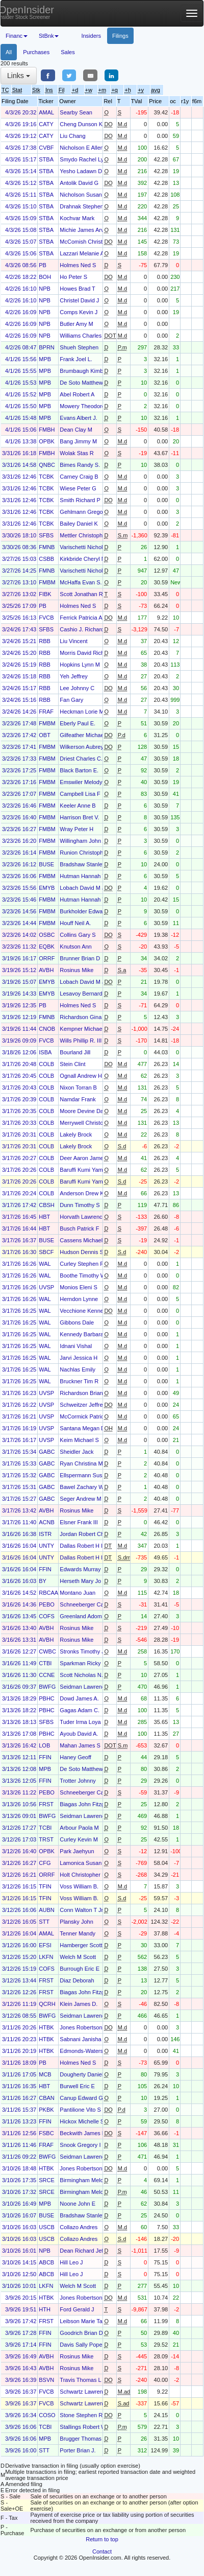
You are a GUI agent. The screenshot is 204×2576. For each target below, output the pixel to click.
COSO (47, 2415)
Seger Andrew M (80, 1499)
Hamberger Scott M (84, 1945)
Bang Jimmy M (78, 441)
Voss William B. (79, 1886)
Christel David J (79, 300)
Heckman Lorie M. (82, 711)
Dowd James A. (79, 1698)
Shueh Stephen (79, 347)
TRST (46, 1839)
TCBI (45, 1828)
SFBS (46, 535)
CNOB (47, 1029)
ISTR (45, 1534)
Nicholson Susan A (83, 195)
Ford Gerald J (77, 2309)
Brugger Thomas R (83, 2439)
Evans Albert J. (78, 418)
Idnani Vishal (76, 1346)
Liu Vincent (73, 641)
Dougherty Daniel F (84, 2074)
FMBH (47, 430)
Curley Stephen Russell (89, 1264)
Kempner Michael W (85, 1029)
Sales (68, 52)
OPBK (47, 441)
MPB (45, 359)
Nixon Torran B (78, 1087)
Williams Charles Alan (87, 336)
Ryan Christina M (81, 1463)
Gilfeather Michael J (84, 735)
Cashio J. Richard (82, 629)
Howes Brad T (77, 289)
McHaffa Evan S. (80, 582)
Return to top (102, 2539)
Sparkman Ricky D (83, 1663)
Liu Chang (72, 136)
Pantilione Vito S (80, 2110)
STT (44, 1922)
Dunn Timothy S (79, 1205)
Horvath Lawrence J (85, 1217)
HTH (44, 2309)
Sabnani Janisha (80, 2039)
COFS (47, 1616)
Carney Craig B (79, 477)
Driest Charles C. (81, 758)
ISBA (45, 1052)
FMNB (47, 547)
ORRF (47, 958)
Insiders (91, 36)
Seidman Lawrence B (86, 1687)
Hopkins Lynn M (79, 664)
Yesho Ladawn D (81, 171)
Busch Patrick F (79, 1228)
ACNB (47, 1522)
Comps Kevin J (78, 312)
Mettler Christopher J (86, 535)
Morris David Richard (86, 653)
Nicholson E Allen (82, 148)
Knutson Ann (75, 946)
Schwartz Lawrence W (87, 2392)
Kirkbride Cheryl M (83, 559)
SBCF (46, 1252)
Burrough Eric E (79, 1969)
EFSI (45, 1945)
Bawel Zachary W (82, 1487)
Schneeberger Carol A (87, 1604)
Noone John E (77, 2204)
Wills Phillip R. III (80, 1040)
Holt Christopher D (83, 1875)
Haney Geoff (75, 1757)
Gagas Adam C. (79, 1710)
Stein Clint (72, 1064)
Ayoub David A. (79, 1734)
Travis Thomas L (80, 2380)
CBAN (47, 2098)
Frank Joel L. (76, 359)
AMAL (46, 112)
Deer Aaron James (83, 1158)
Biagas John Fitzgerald (88, 1804)
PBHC (47, 1698)
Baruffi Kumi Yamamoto (89, 1170)
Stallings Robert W (83, 2427)
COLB (46, 1064)
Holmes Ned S (78, 265)
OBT (44, 735)
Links (18, 76)
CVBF (46, 148)
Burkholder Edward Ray (89, 911)
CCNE (47, 1675)
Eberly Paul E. (77, 723)
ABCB (46, 2262)
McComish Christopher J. (91, 242)
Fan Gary (71, 700)
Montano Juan (77, 1593)
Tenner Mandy (77, 1933)
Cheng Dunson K (81, 124)
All (9, 52)
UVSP (46, 1287)
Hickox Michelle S (82, 2121)
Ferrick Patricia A (81, 618)
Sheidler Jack (76, 1452)
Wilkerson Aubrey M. (85, 747)
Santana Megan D (82, 1428)
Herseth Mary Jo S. (84, 1581)
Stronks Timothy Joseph (89, 1651)
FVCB (46, 618)
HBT (44, 1217)
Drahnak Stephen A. (85, 206)
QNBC (47, 465)
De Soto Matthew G (84, 383)
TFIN (45, 1886)
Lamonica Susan (80, 1863)
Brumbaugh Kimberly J (88, 371)
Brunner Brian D (80, 958)
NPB (44, 289)
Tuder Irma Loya (80, 1722)
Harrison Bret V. (79, 817)
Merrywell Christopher (87, 1123)
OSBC (47, 935)
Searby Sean (76, 112)
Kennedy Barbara (82, 1334)
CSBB (46, 559)
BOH (45, 277)
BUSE (46, 864)
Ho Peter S (73, 277)
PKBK (46, 2110)
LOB (44, 1745)
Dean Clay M (76, 430)
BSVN (46, 2380)
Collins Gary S (77, 935)
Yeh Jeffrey (73, 676)
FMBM (47, 582)
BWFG (47, 1687)
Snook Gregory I (80, 2145)
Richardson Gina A (83, 1017)
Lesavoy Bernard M (84, 993)
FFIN (45, 1569)
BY (42, 1581)
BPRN (47, 347)
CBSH (47, 1205)
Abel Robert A (77, 394)
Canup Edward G (81, 2098)
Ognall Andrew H (81, 1076)
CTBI (45, 1663)
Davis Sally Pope (81, 2345)
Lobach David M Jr (83, 888)
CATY (46, 124)
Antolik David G (79, 183)
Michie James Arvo (83, 230)
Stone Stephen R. (82, 2415)
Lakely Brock (76, 1134)
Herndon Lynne (79, 1299)
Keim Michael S (79, 1440)
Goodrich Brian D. (82, 2333)
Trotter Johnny (78, 1781)
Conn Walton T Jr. (82, 1910)
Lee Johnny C (77, 688)
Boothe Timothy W (83, 1275)
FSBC (46, 2133)
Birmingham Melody (84, 2180)
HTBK (46, 2027)
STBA (46, 159)
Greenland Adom (81, 1616)
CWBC (47, 1651)
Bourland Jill (75, 1052)
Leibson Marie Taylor (85, 2321)
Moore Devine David (85, 1111)
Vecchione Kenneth (84, 1311)
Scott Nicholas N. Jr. (85, 1675)
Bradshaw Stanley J (84, 864)
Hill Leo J (71, 2262)
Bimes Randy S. (80, 465)
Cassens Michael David (89, 1240)
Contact (102, 2551)
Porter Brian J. (77, 2450)
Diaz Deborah (77, 1980)
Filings (120, 36)
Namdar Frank (77, 1099)
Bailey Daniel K (79, 524)
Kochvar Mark (77, 218)
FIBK (45, 594)
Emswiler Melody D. (84, 782)
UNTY (46, 1546)
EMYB (47, 888)
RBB (44, 641)
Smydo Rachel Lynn (85, 159)
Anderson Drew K (82, 1193)
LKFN (46, 1957)
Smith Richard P (80, 500)
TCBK (46, 477)
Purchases (36, 52)
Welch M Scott (78, 1957)
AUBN (47, 1910)
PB (42, 265)
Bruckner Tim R (79, 1381)
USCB (47, 2227)
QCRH (47, 2004)
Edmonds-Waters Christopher (96, 2051)
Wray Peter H (76, 829)
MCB (45, 2074)
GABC (47, 1452)
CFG (44, 1863)
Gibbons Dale (77, 1322)
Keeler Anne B (77, 805)
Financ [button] (17, 36)
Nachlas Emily (77, 1369)
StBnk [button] (49, 36)
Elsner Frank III (79, 1522)
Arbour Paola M (79, 1828)
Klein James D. (78, 2004)
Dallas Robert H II (82, 1546)
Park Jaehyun (77, 1851)
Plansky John (76, 1922)
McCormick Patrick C (86, 1416)
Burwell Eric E (77, 2086)
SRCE (47, 2180)
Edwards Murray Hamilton (92, 1569)
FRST (46, 1804)
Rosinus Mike (76, 970)
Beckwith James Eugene (90, 2133)
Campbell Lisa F (80, 794)
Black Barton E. (79, 770)
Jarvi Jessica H (78, 1358)
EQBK (47, 946)
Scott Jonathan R (81, 594)
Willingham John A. (84, 841)
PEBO (47, 1604)
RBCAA (48, 1593)
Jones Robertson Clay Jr (90, 2027)
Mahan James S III (83, 1745)
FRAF (46, 711)
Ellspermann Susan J (86, 1475)
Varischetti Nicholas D (87, 547)
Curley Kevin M (79, 1839)
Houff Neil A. (75, 923)
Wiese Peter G (78, 488)
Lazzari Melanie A (82, 253)
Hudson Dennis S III (85, 1252)
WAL (44, 1264)
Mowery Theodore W (86, 406)
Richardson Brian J (83, 1393)
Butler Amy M (76, 324)
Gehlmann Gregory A (86, 512)
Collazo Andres (78, 2227)
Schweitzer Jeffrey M (86, 1405)
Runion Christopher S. (87, 852)
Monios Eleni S (78, 1287)
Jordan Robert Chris (85, 1534)
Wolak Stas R (76, 453)
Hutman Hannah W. (84, 876)
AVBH (46, 970)
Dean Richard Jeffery (86, 2251)
